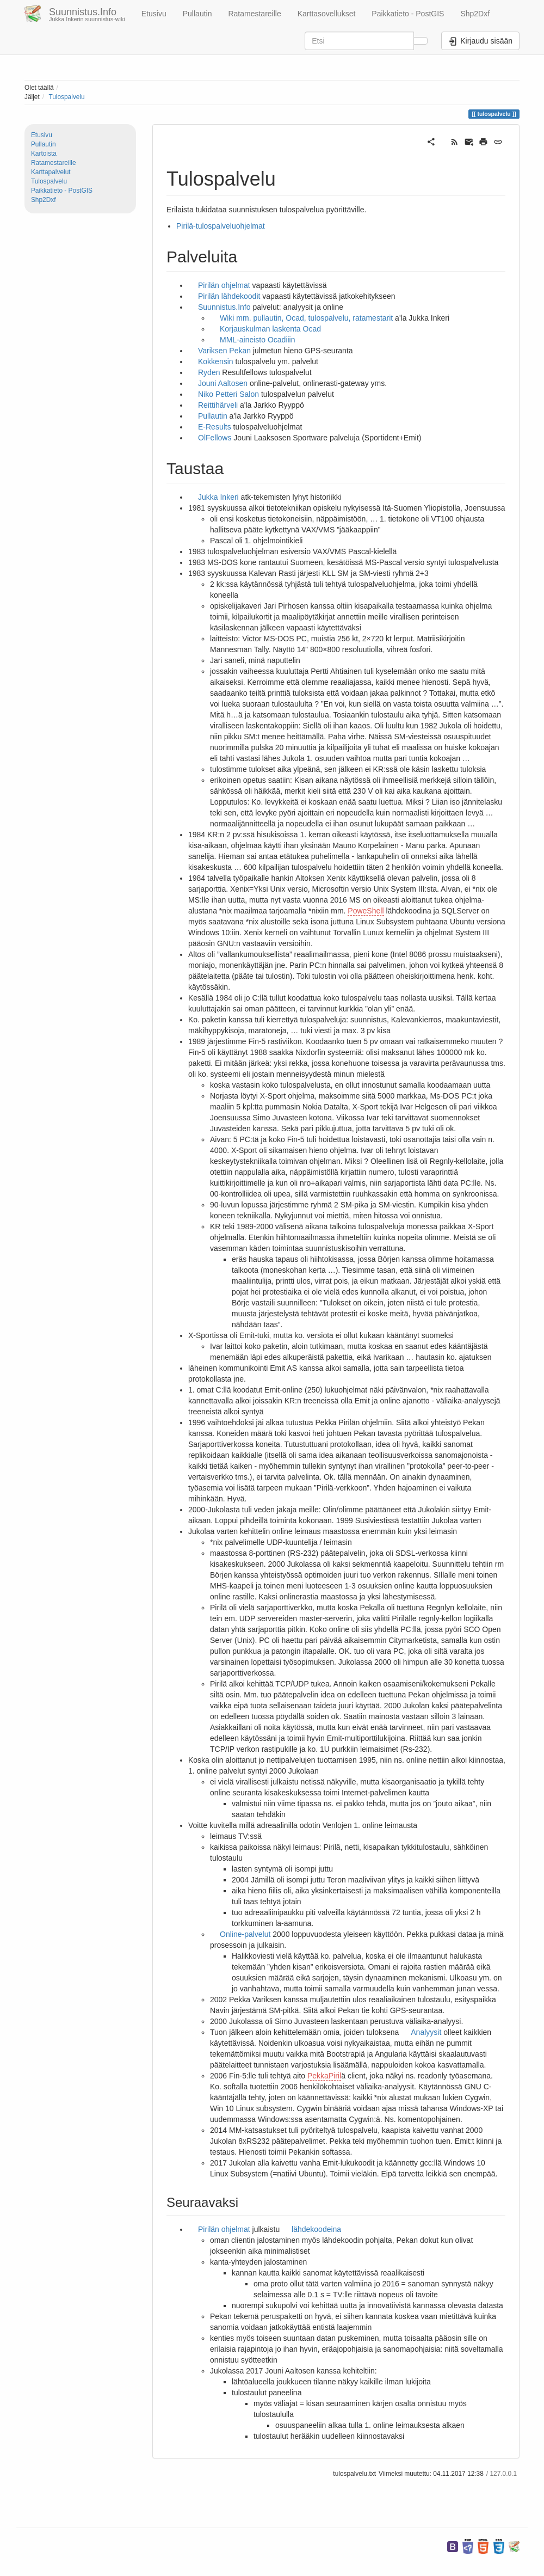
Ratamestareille (254, 13)
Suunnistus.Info (224, 307)
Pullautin (197, 13)
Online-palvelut (245, 1934)
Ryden (210, 372)
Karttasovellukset (327, 13)
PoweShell (366, 910)
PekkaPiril (324, 2075)
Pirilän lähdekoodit (229, 296)
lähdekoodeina (316, 2229)
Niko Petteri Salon (228, 394)
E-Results (214, 426)
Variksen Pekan (224, 350)
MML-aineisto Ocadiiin (257, 339)
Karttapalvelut (51, 172)
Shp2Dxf (475, 13)
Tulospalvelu (66, 97)
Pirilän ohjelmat (224, 285)
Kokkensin (215, 361)
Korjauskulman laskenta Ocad (270, 328)
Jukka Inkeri (218, 497)
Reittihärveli (218, 405)
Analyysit (426, 2032)
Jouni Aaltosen (223, 383)
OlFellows (214, 437)
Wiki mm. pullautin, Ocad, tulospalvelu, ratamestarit (306, 318)
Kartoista (44, 153)
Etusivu (153, 13)
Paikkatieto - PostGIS (408, 13)
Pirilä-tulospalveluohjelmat (220, 226)
